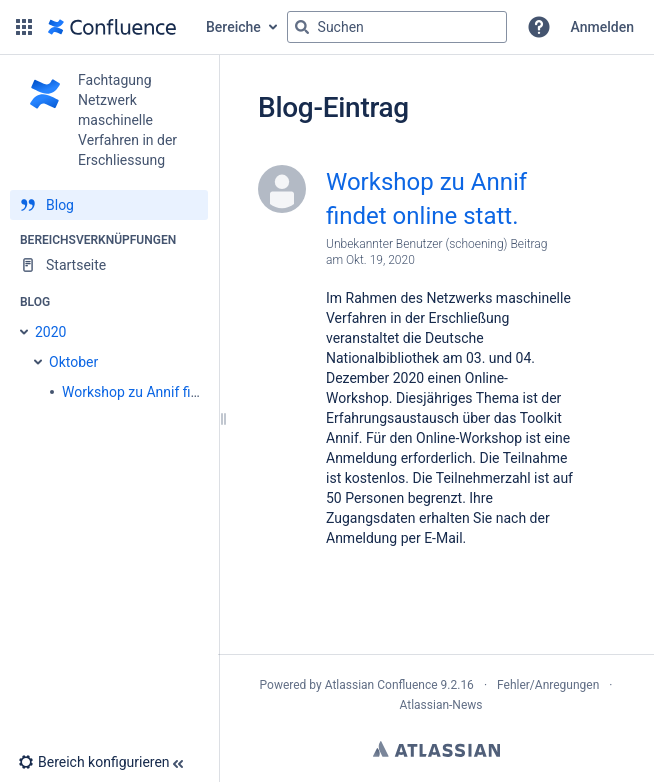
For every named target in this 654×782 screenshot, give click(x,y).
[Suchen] (302, 27)
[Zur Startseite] (112, 27)
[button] (24, 27)
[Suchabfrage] (397, 27)
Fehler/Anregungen (548, 685)
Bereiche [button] (233, 27)
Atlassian (436, 749)
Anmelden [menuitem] (602, 27)
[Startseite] (109, 265)
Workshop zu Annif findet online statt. (426, 199)
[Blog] (109, 205)
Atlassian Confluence (381, 685)
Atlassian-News (440, 705)
